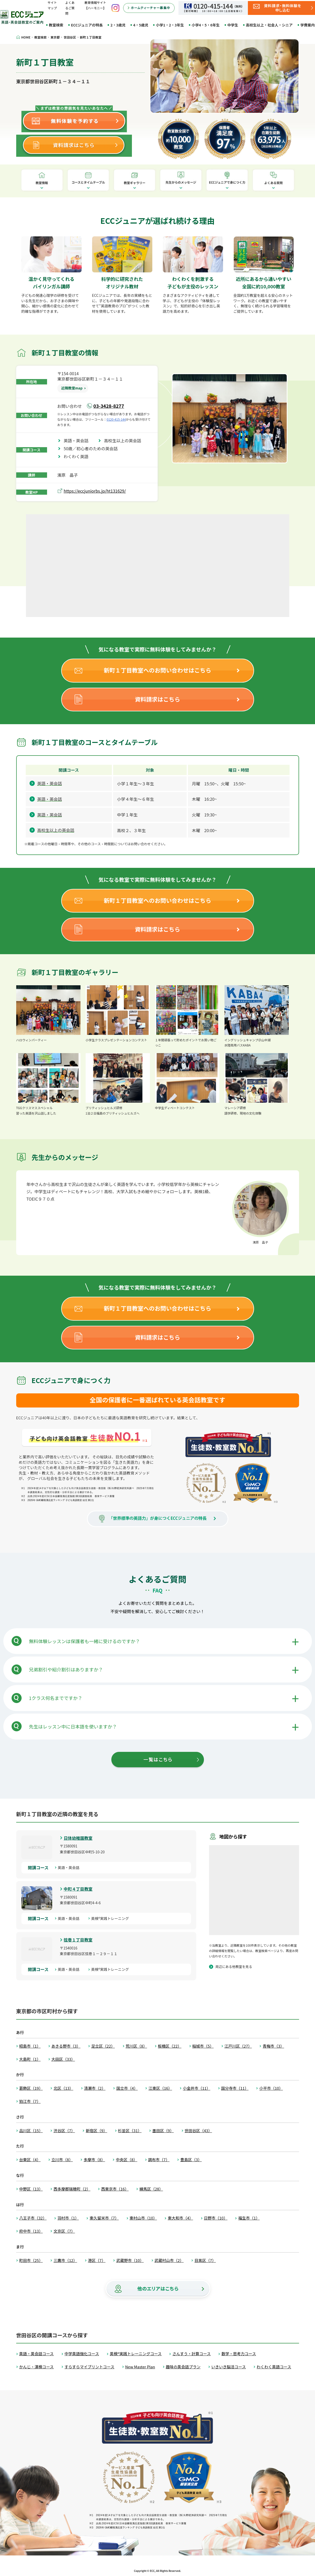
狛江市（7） (30, 2101)
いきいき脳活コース (228, 2366)
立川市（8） (62, 2159)
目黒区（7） (205, 2260)
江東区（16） (160, 2088)
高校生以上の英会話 (124, 440)
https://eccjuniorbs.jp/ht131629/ (95, 491)
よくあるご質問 (70, 7)
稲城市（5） (203, 2046)
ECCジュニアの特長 (87, 24)
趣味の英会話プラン (183, 2366)
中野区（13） (31, 2189)
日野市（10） (216, 2218)
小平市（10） (271, 2088)
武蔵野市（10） (130, 2260)
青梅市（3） (273, 2046)
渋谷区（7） (64, 2130)
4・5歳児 (140, 24)
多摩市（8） (94, 2159)
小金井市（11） (196, 2088)
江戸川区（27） (238, 2046)
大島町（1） (30, 2059)
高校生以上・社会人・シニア (269, 24)
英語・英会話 (78, 440)
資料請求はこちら (157, 699)
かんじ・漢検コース (36, 2366)
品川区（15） (31, 2130)
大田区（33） (63, 2059)
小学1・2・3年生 (170, 24)
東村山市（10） (143, 2218)
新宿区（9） (96, 2130)
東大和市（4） (180, 2218)
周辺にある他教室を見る (233, 1966)
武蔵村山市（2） (169, 2260)
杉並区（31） (130, 2130)
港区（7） (96, 2260)
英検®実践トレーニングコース (135, 2353)
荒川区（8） (136, 2046)
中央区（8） (126, 2159)
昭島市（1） (30, 2046)
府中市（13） (31, 2231)
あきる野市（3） (65, 2046)
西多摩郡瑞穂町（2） (71, 2189)
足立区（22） (103, 2046)
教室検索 (56, 24)
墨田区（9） (163, 2130)
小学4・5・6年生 (206, 24)
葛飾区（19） (31, 2088)
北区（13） (63, 2088)
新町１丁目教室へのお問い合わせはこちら (157, 670)
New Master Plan (140, 2366)
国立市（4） (127, 2088)
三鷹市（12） (65, 2260)
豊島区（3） (191, 2159)
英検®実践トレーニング (112, 1918)
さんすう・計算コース (191, 2353)
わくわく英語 (78, 456)
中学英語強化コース (82, 2353)
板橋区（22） (170, 2046)
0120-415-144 (116, 419)
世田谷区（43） (198, 2130)
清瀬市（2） (94, 2088)
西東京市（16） (115, 2189)
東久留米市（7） (104, 2218)
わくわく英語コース (274, 2366)
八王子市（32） (33, 2218)
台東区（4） (30, 2159)
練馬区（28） (151, 2189)
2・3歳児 (117, 24)
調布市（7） (158, 2159)
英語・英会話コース (36, 2353)
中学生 (232, 24)
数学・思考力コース (238, 2353)
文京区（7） (64, 2231)
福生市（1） (248, 2218)
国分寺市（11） (235, 2088)
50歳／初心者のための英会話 (93, 448)
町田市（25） (31, 2260)
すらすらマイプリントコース (89, 2366)
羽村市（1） (68, 2218)
